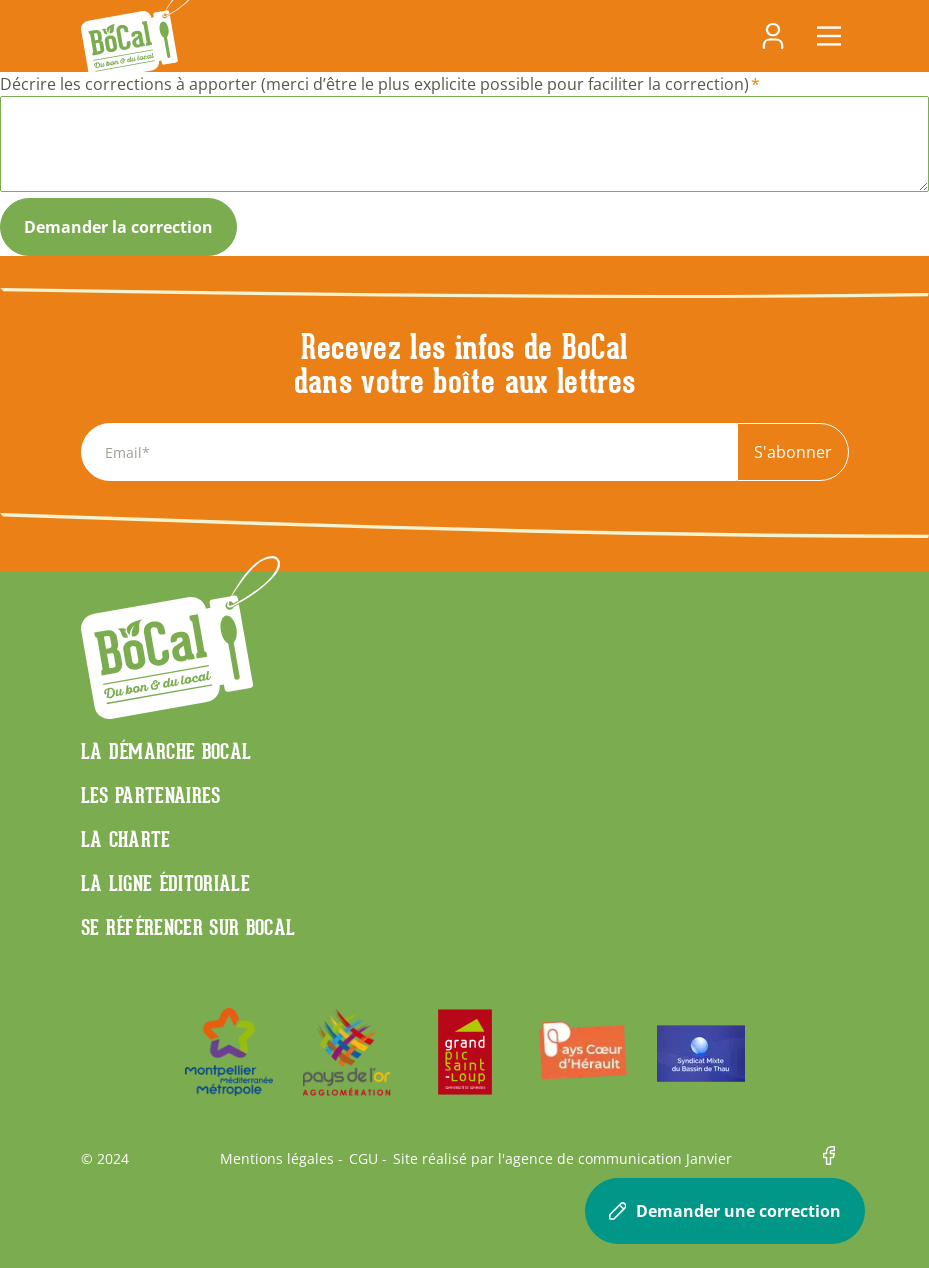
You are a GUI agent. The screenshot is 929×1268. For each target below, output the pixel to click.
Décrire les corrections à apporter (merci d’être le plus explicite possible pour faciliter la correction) (374, 84)
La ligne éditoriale (166, 883)
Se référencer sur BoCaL (188, 927)
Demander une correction (725, 1211)
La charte (126, 839)
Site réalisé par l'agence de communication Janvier (562, 1159)
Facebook (836, 1159)
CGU (363, 1159)
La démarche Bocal (166, 751)
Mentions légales (277, 1159)
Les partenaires (151, 795)
